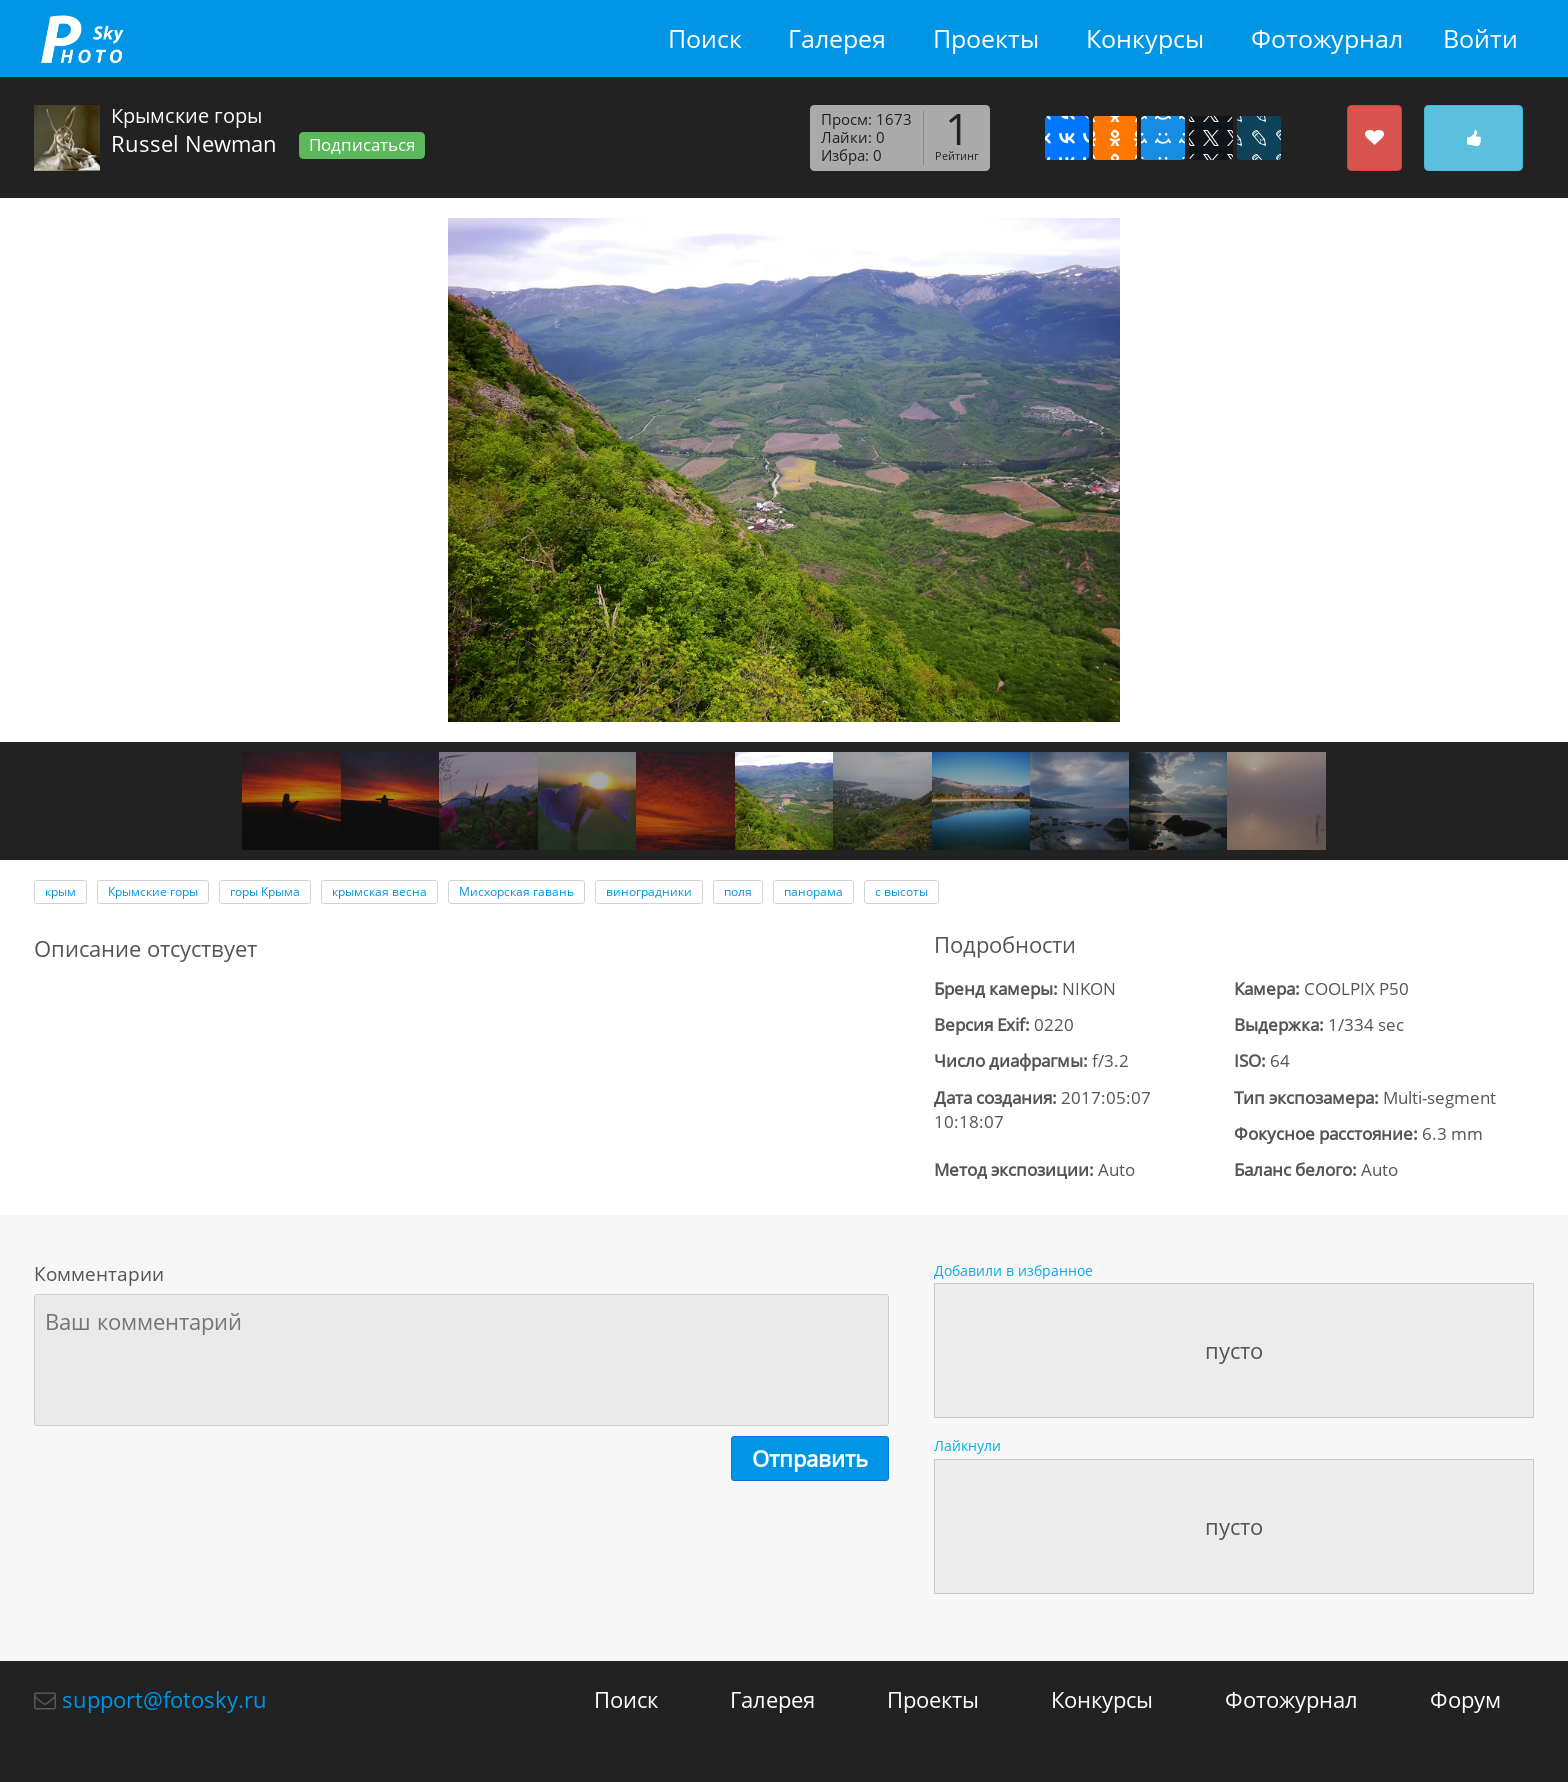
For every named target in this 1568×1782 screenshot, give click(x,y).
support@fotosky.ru (164, 1699)
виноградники (649, 891)
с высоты (901, 891)
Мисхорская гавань (516, 891)
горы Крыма (265, 891)
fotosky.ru (82, 38)
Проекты (986, 38)
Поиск (705, 38)
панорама (813, 891)
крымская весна (379, 891)
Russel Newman (194, 143)
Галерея (837, 38)
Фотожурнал (1327, 38)
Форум (1465, 1699)
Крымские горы (153, 891)
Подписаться (362, 144)
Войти (1480, 38)
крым (60, 891)
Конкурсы (1145, 38)
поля (738, 891)
